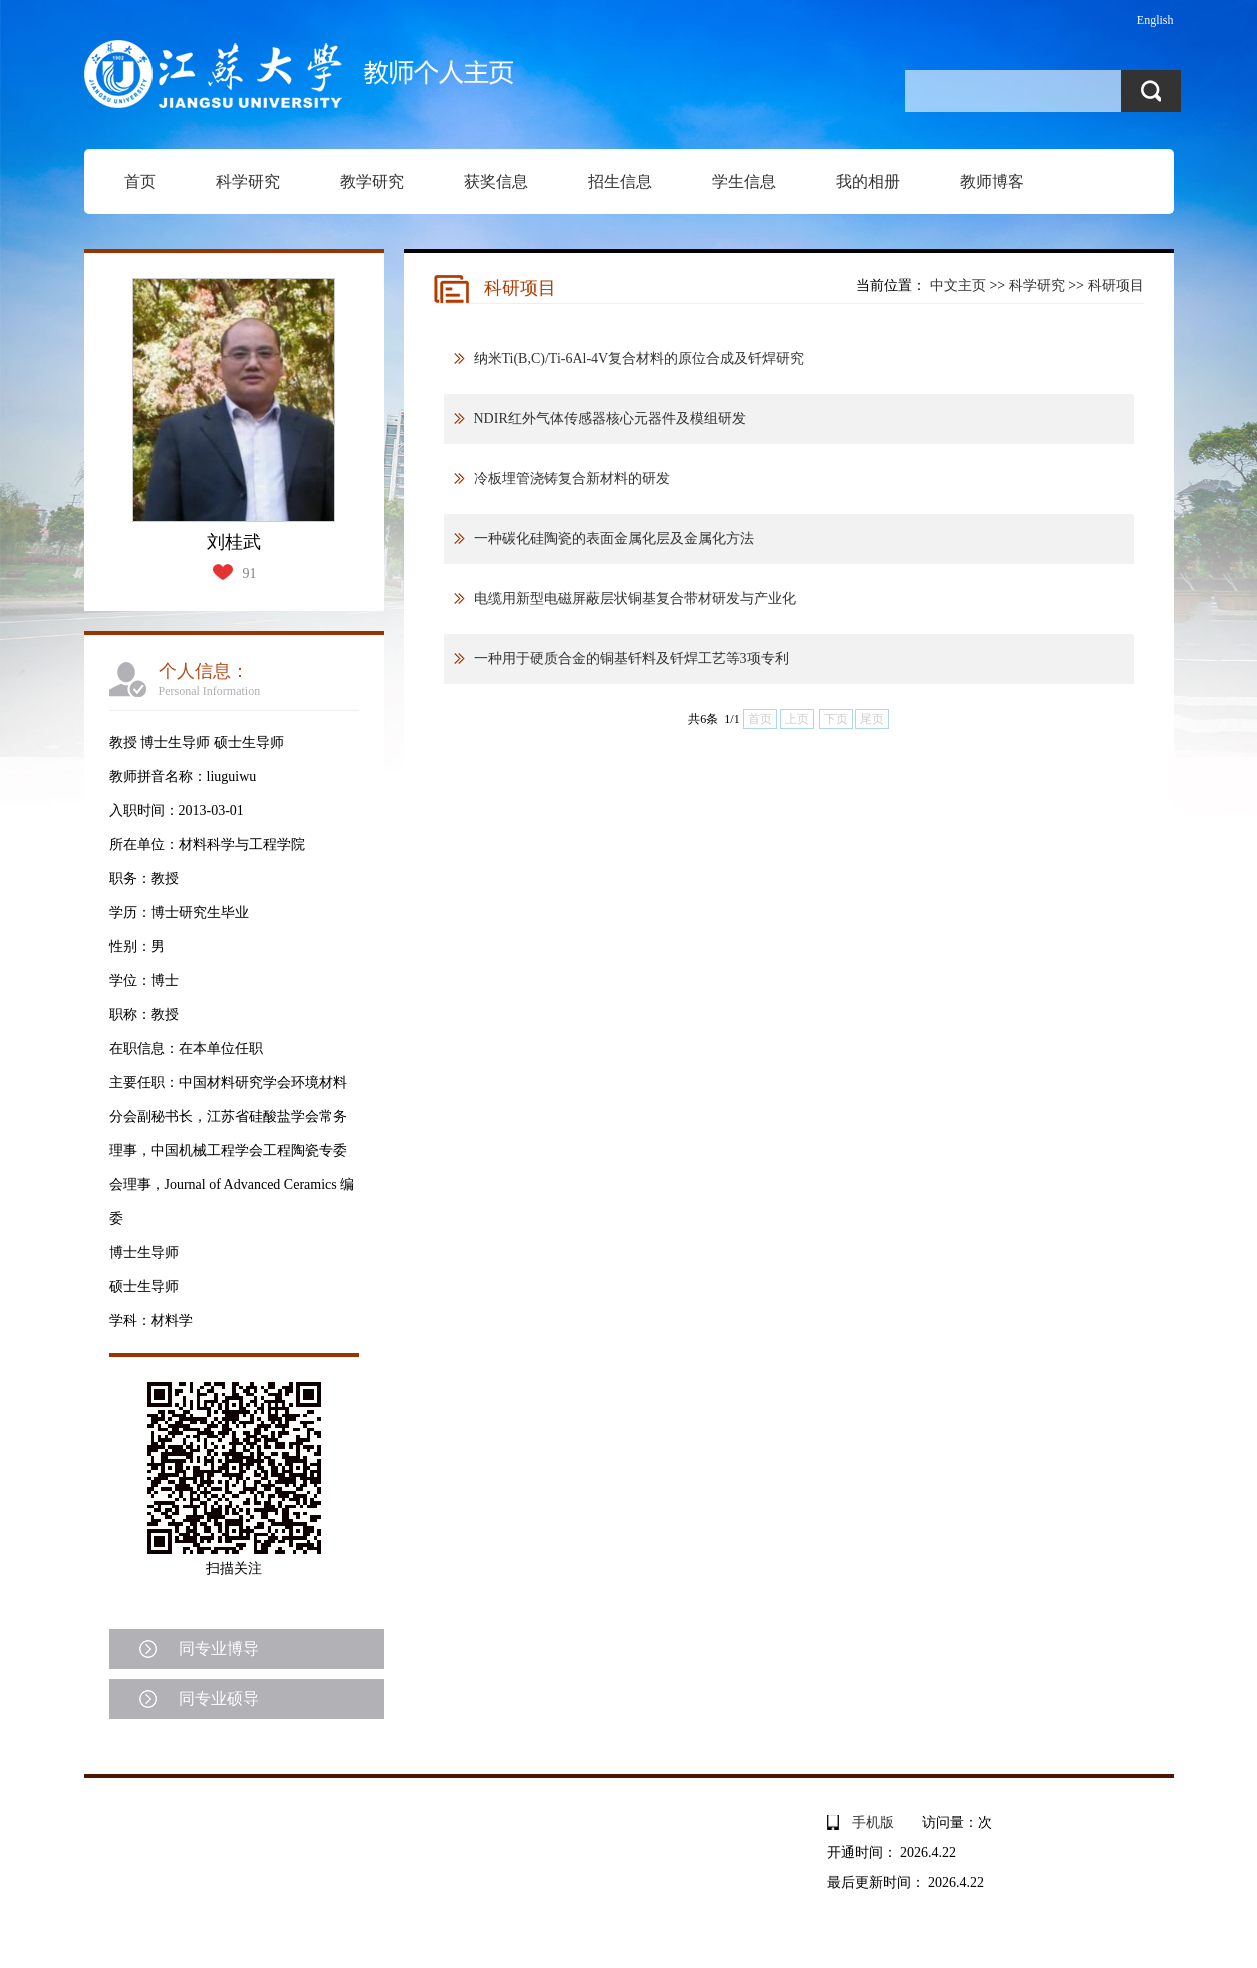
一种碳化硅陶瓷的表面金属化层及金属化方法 (614, 538)
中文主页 (958, 285)
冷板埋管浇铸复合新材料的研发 (572, 478)
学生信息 (744, 181)
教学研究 (372, 181)
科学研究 (248, 181)
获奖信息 (496, 181)
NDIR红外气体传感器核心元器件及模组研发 (610, 418)
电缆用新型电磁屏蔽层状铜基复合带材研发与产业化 (635, 598)
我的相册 (868, 181)
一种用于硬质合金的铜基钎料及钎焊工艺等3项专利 (631, 658)
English (1155, 20)
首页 (140, 181)
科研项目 (1116, 285)
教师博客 (992, 181)
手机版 (873, 1822)
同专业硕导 (219, 1698)
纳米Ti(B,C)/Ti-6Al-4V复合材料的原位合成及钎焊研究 (639, 358)
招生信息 (620, 181)
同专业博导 (219, 1648)
